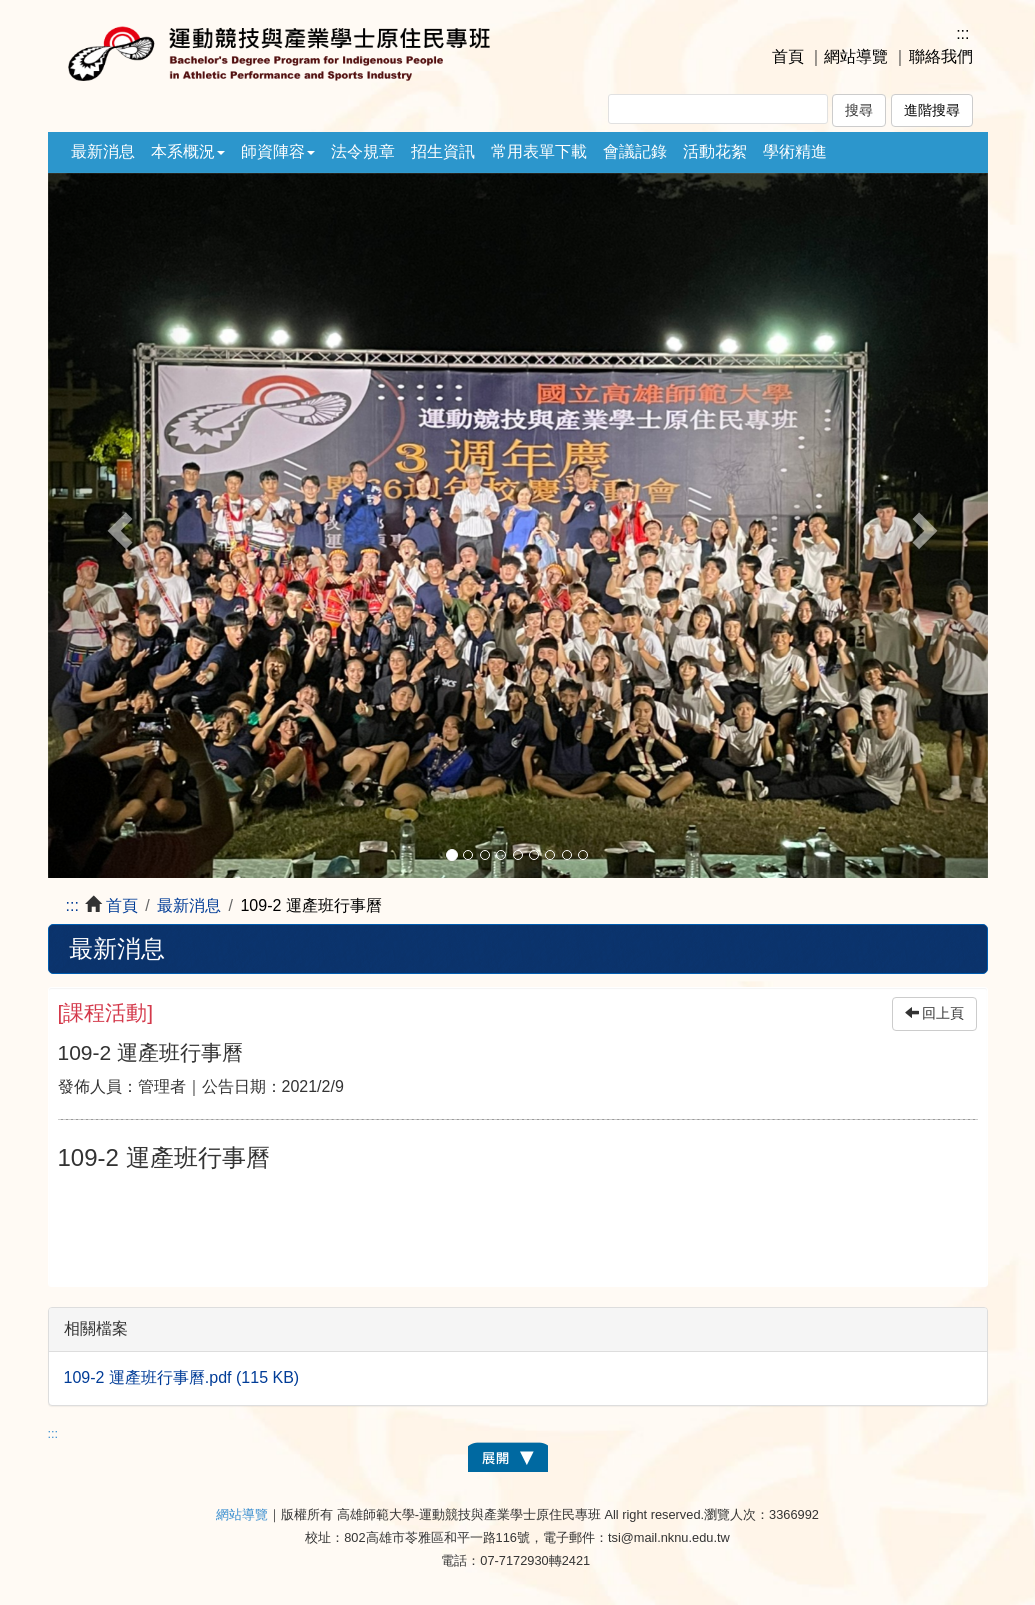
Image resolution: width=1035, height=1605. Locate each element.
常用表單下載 (539, 151)
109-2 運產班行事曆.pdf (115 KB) (182, 1377)
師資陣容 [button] (278, 151)
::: (962, 33)
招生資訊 (443, 151)
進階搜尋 (932, 110)
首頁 (788, 56)
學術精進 (795, 151)
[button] (118, 525)
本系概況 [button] (188, 151)
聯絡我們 (941, 56)
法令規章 (363, 151)
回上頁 (935, 1013)
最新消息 (103, 151)
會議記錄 (635, 151)
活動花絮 (715, 151)
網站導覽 (856, 56)
